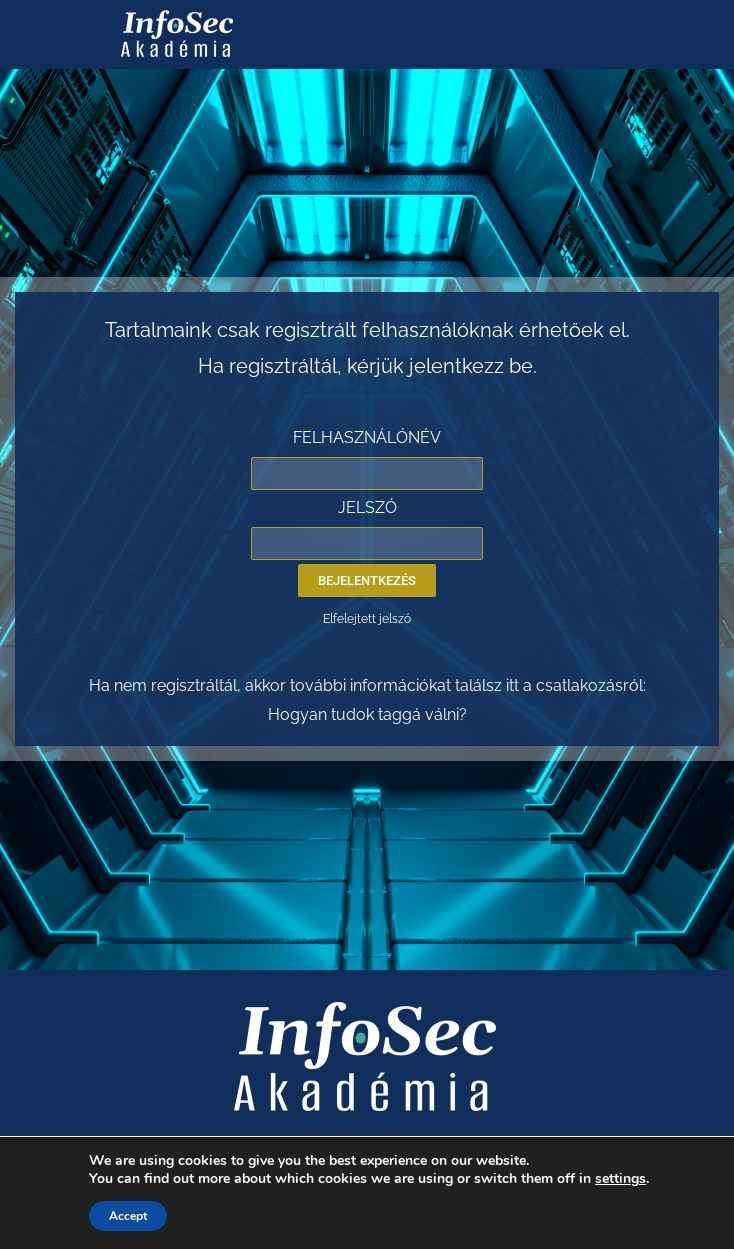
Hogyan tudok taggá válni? (367, 714)
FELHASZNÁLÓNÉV (367, 437)
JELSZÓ (367, 507)
